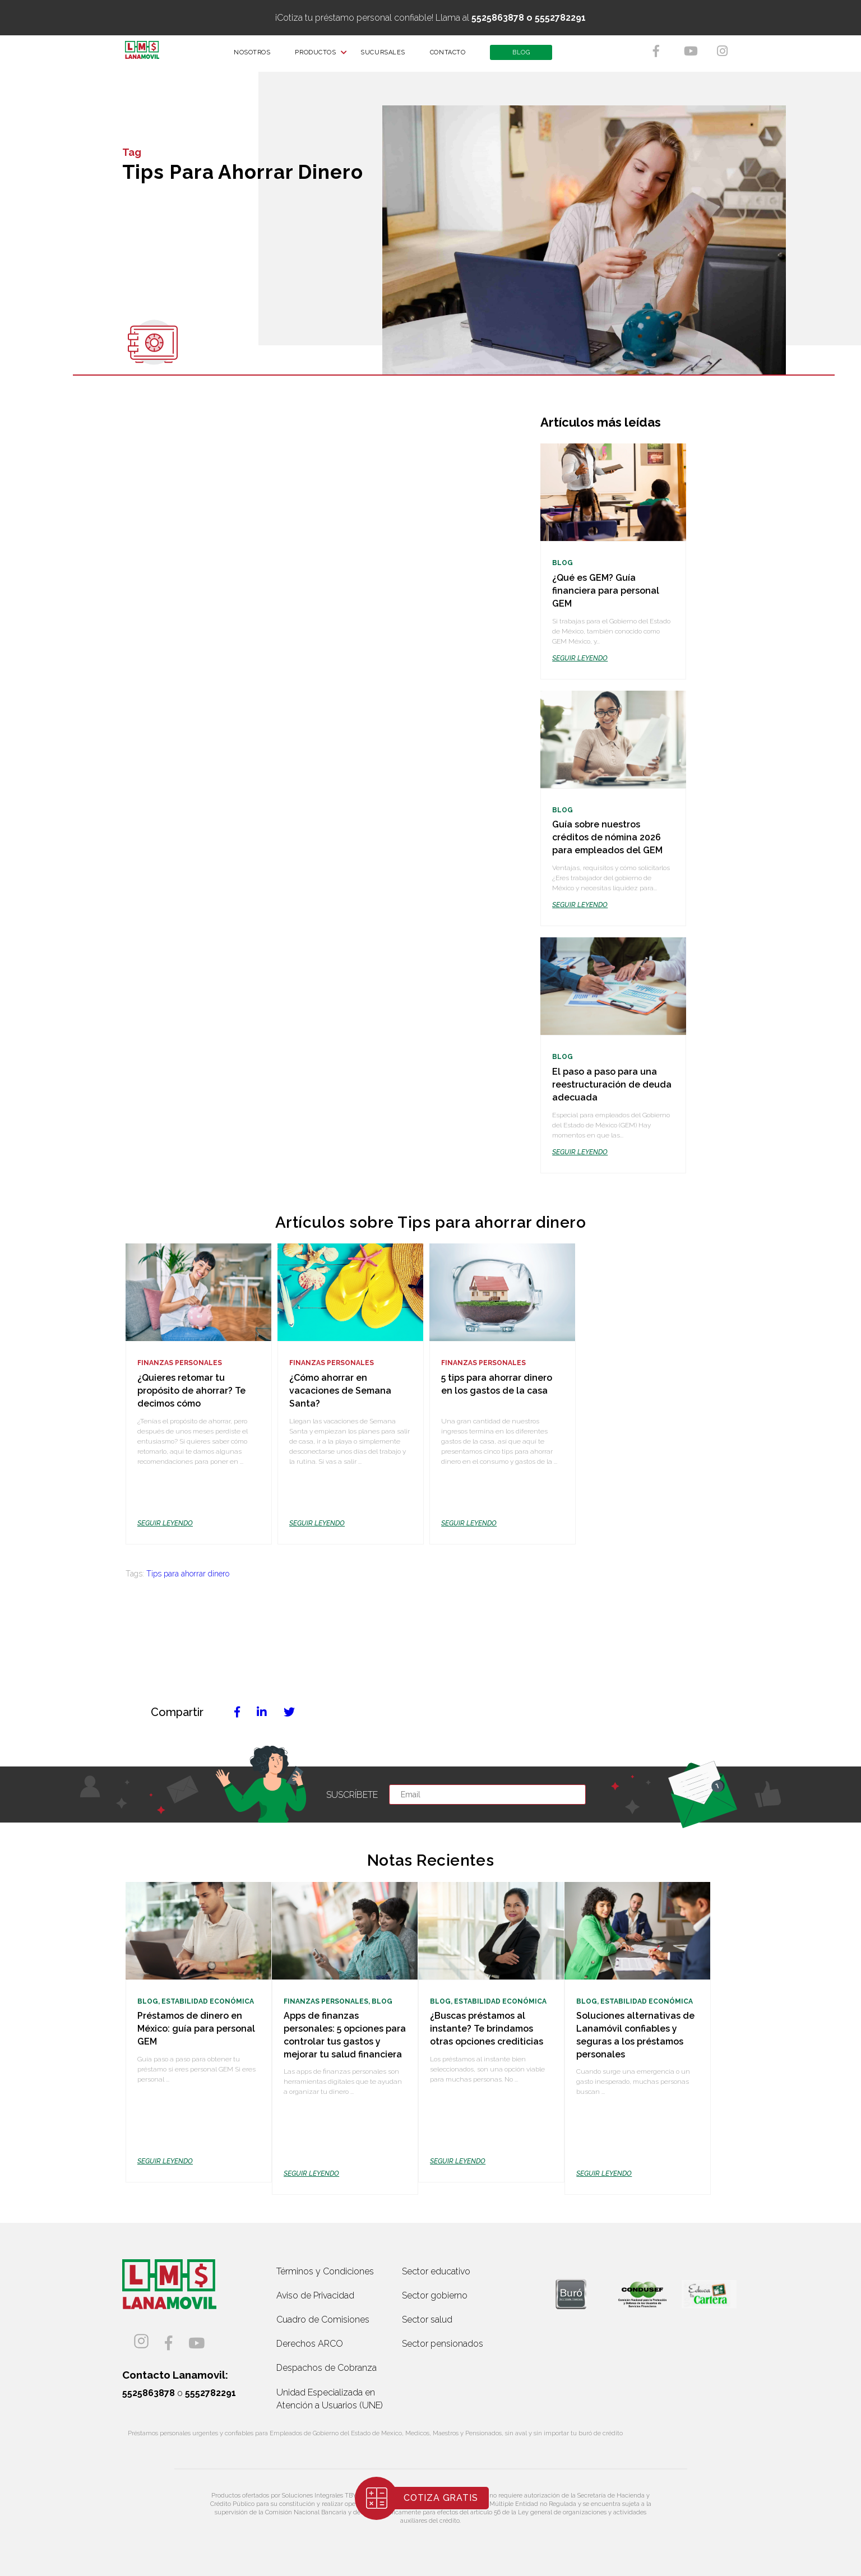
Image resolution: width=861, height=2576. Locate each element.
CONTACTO (454, 55)
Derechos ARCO (309, 2343)
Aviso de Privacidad (315, 2295)
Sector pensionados (442, 2343)
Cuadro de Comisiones (322, 2319)
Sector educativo (436, 2271)
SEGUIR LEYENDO (580, 658)
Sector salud (427, 2319)
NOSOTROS (258, 55)
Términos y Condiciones (325, 2271)
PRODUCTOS (322, 55)
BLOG (527, 55)
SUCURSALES (389, 55)
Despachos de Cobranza (326, 2367)
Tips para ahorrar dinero (187, 1573)
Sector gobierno (434, 2295)
